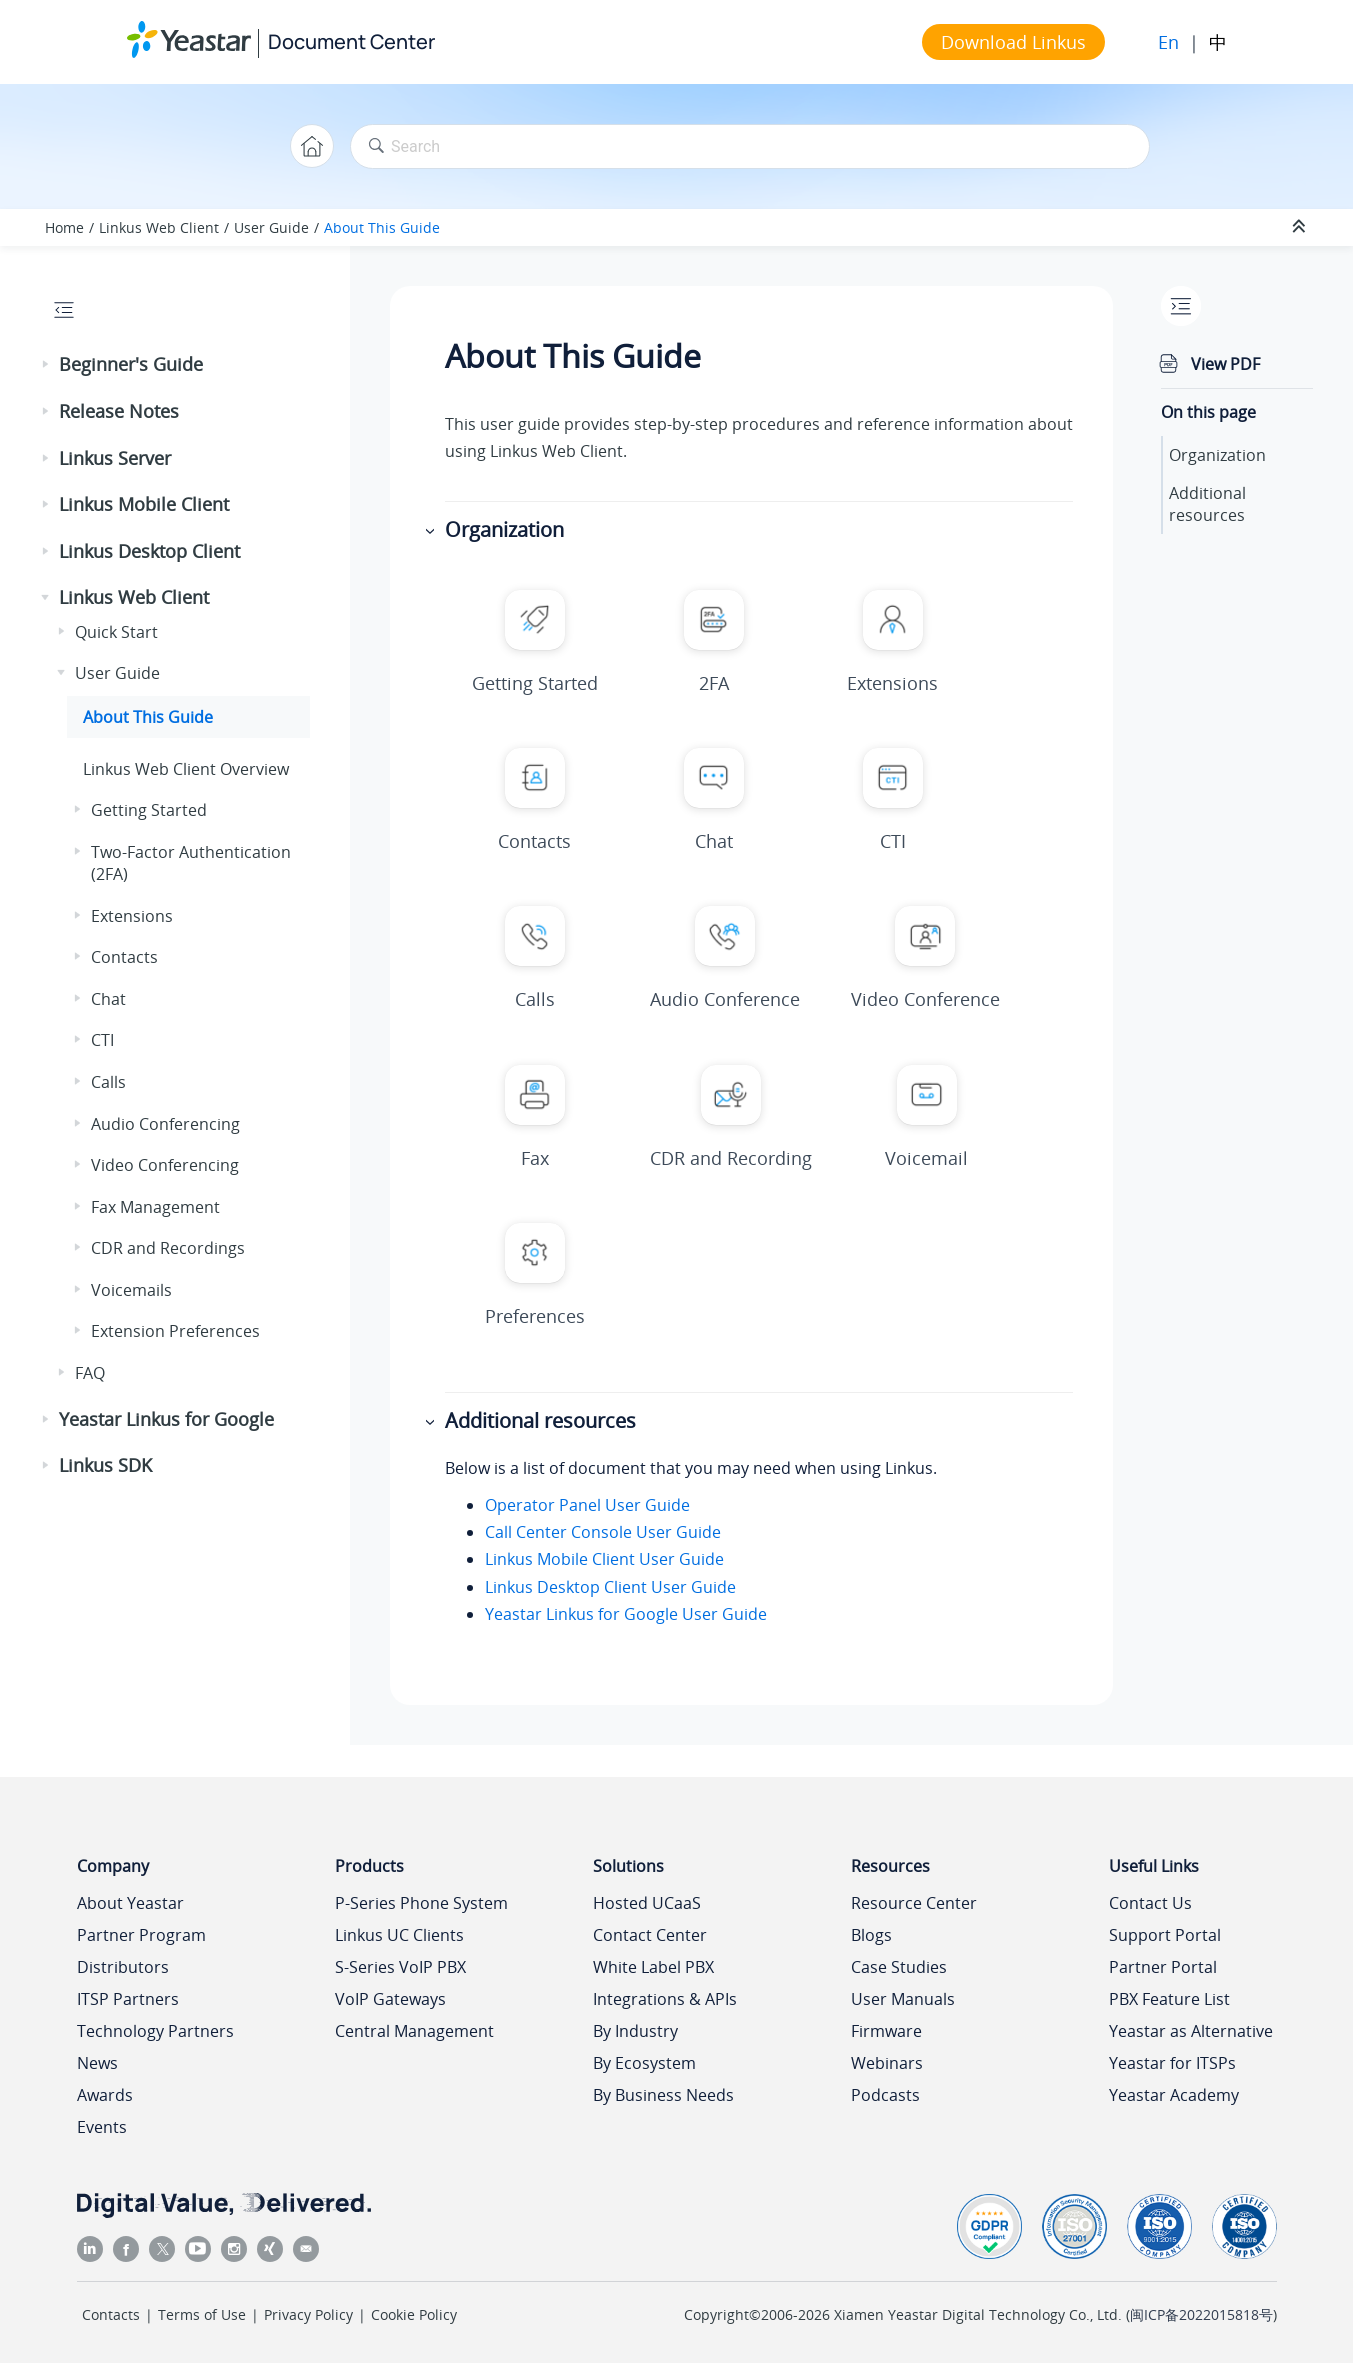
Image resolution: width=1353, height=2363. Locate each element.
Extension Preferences (175, 1331)
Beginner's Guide (131, 364)
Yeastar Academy (1174, 2095)
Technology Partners (155, 2031)
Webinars (887, 2063)
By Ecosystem (644, 2063)
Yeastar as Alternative (1191, 2031)
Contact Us (1150, 1903)
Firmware (886, 2031)
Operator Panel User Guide (587, 1505)
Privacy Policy (308, 2314)
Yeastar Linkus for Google (166, 1419)
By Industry (635, 2031)
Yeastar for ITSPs (1172, 2063)
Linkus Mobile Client (144, 504)
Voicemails (131, 1290)
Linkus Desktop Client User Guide (610, 1587)
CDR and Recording (731, 1158)
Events (102, 2127)
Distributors (123, 1967)
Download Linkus (1013, 42)
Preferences (535, 1316)
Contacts (124, 957)
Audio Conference (725, 999)
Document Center (351, 41)
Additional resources (1207, 504)
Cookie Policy (414, 2314)
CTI (102, 1040)
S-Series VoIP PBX (400, 1967)
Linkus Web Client (159, 227)
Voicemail (926, 1158)
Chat (108, 999)
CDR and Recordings (168, 1248)
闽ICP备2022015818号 (1201, 2314)
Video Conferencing (165, 1165)
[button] (47, 365)
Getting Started (149, 810)
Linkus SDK (105, 1465)
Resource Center (914, 1903)
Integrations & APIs (665, 1999)
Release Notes (119, 411)
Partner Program (141, 1935)
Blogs (871, 1935)
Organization (1217, 455)
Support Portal (1165, 1935)
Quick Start (116, 632)
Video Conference (925, 999)
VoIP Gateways (390, 1999)
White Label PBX (653, 1967)
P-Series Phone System (421, 1903)
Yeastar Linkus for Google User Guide (626, 1614)
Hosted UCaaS (647, 1903)
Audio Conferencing (165, 1124)
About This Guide (382, 227)
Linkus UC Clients (399, 1935)
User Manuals (903, 1999)
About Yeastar (130, 1903)
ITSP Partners (128, 1999)
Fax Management (155, 1207)
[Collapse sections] (1301, 227)
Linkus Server (115, 458)
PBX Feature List (1169, 1999)
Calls (108, 1082)
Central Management (414, 2031)
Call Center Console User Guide (603, 1532)
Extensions (132, 916)
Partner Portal (1163, 1967)
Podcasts (885, 2095)
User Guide (271, 227)
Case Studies (899, 1967)
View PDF (1225, 364)
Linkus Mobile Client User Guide (604, 1559)
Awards (105, 2095)
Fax (535, 1158)
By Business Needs (663, 2095)
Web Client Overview (186, 769)
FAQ (90, 1373)
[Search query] (750, 146)
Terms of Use (202, 2314)
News (97, 2063)
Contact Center (650, 1935)
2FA (714, 683)
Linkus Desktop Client (149, 551)
